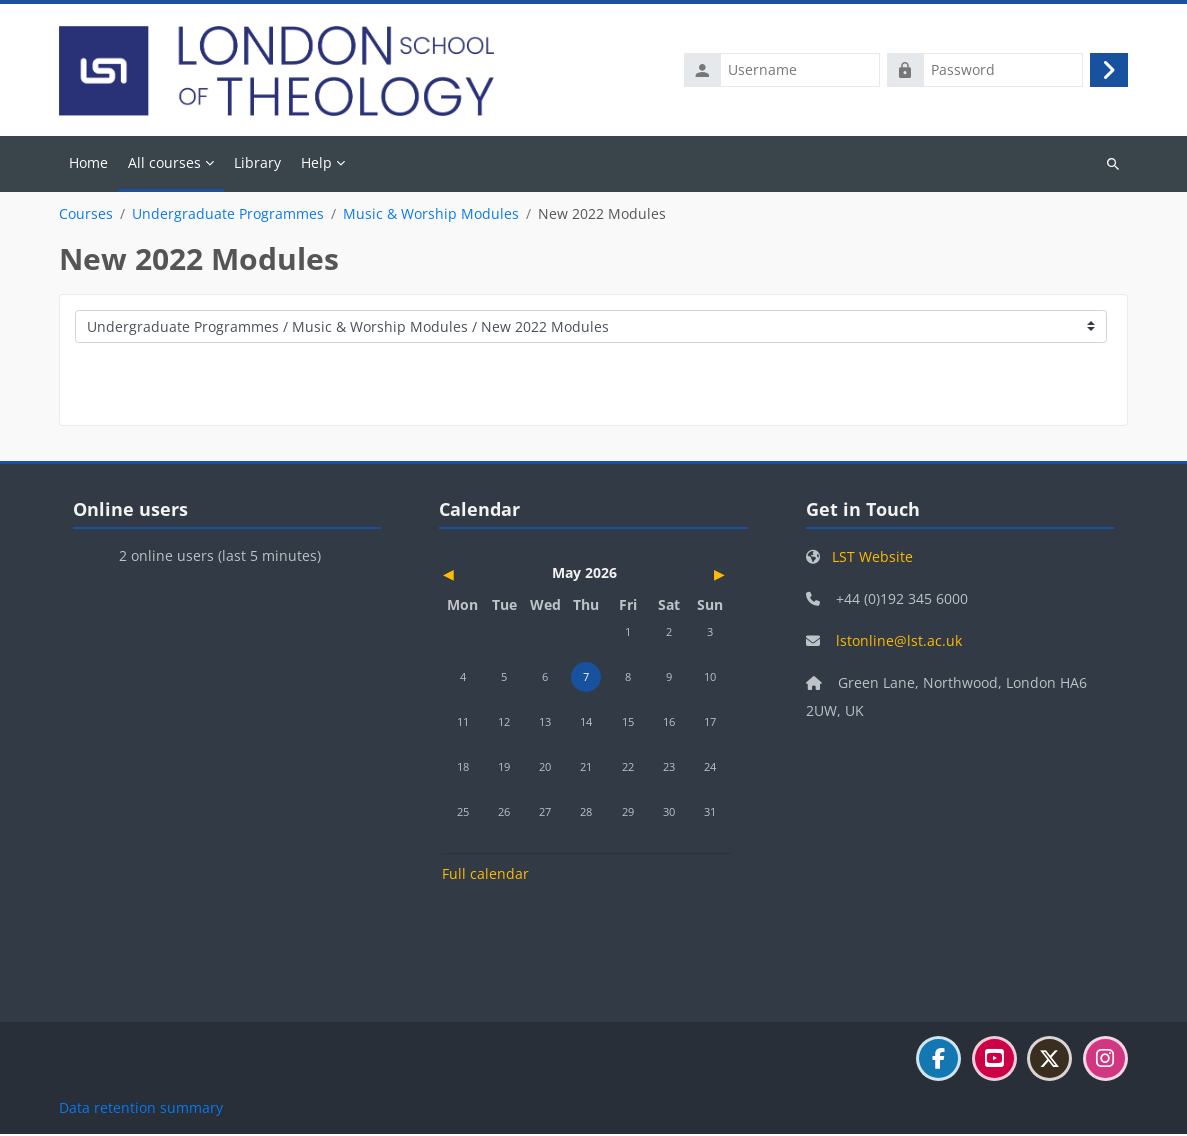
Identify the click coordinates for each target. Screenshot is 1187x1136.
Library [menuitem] (257, 164)
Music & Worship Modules (431, 217)
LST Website (872, 558)
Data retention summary (141, 1109)
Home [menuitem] (88, 164)
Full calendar (485, 875)
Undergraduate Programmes (228, 217)
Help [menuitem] (316, 164)
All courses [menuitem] (164, 164)
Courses (86, 217)
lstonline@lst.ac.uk (899, 642)
